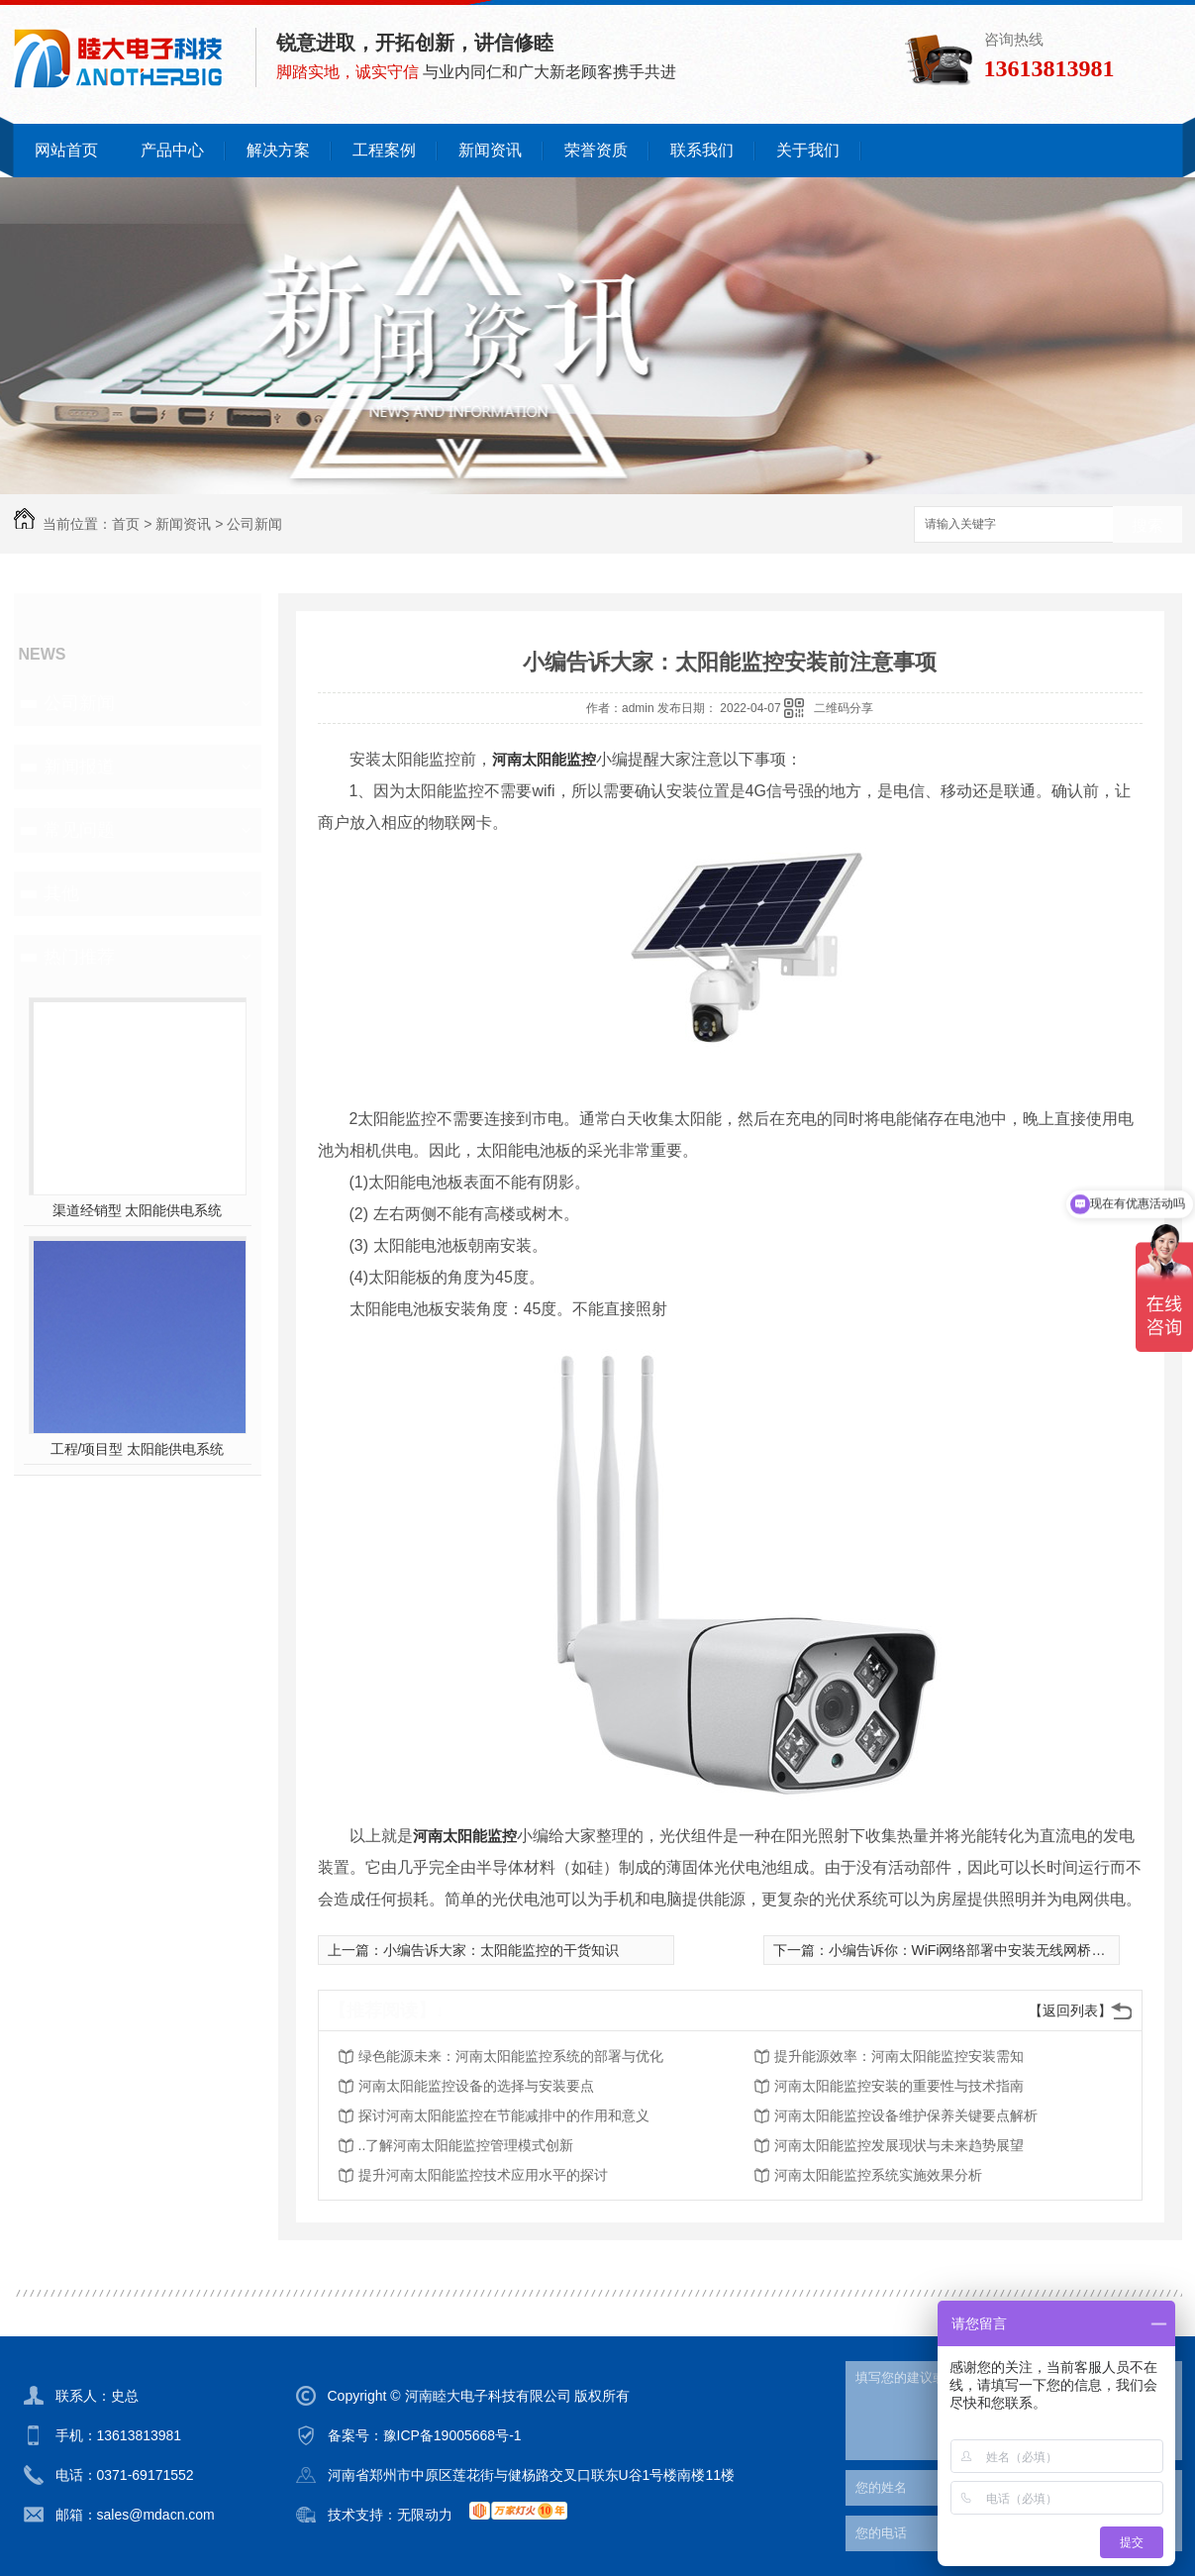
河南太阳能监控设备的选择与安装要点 (476, 2086)
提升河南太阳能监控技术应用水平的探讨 (483, 2175)
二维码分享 (843, 708)
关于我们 (808, 150)
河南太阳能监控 (544, 759)
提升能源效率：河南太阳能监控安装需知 (899, 2056)
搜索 (1147, 525)
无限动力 (424, 2515)
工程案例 (384, 150)
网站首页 (66, 150)
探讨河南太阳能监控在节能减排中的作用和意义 (503, 2115)
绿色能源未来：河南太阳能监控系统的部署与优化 (510, 2056)
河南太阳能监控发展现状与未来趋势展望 (899, 2145)
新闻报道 (79, 766)
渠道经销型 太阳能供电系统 (137, 1210)
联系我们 (702, 150)
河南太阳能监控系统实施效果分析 (878, 2175)
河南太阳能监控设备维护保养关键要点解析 (906, 2115)
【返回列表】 (1070, 2010)
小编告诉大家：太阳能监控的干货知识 (501, 1950)
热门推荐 (79, 957)
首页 (126, 524)
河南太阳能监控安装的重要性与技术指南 (899, 2086)
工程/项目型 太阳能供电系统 (137, 1449)
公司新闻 (254, 524)
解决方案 (278, 150)
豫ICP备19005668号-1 (452, 2435)
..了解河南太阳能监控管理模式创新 (466, 2145)
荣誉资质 (596, 150)
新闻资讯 (490, 150)
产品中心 (172, 150)
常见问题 (79, 830)
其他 (61, 893)
